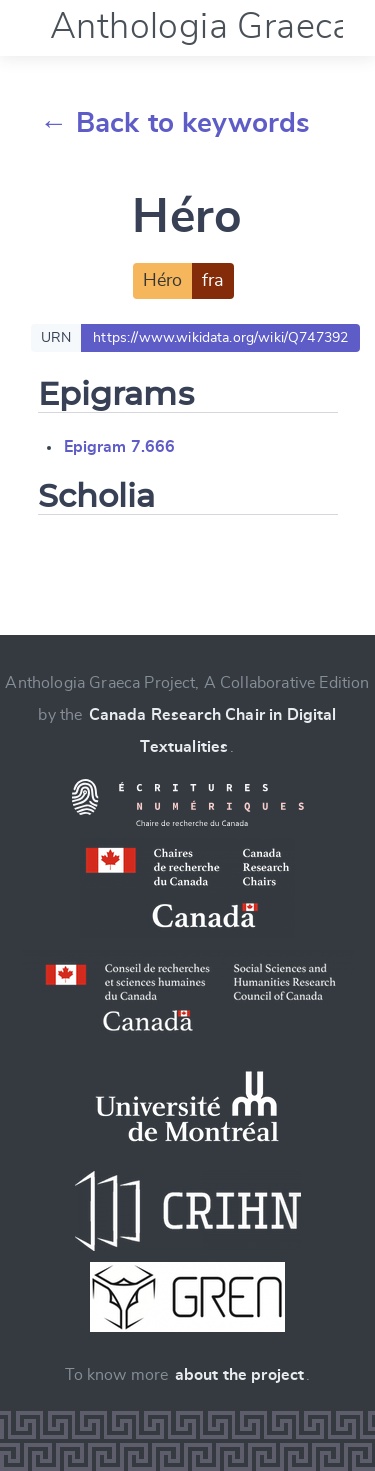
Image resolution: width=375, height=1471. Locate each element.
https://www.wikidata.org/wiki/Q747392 (220, 338)
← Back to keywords (175, 124)
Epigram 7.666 (120, 447)
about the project (240, 1375)
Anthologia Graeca (201, 27)
